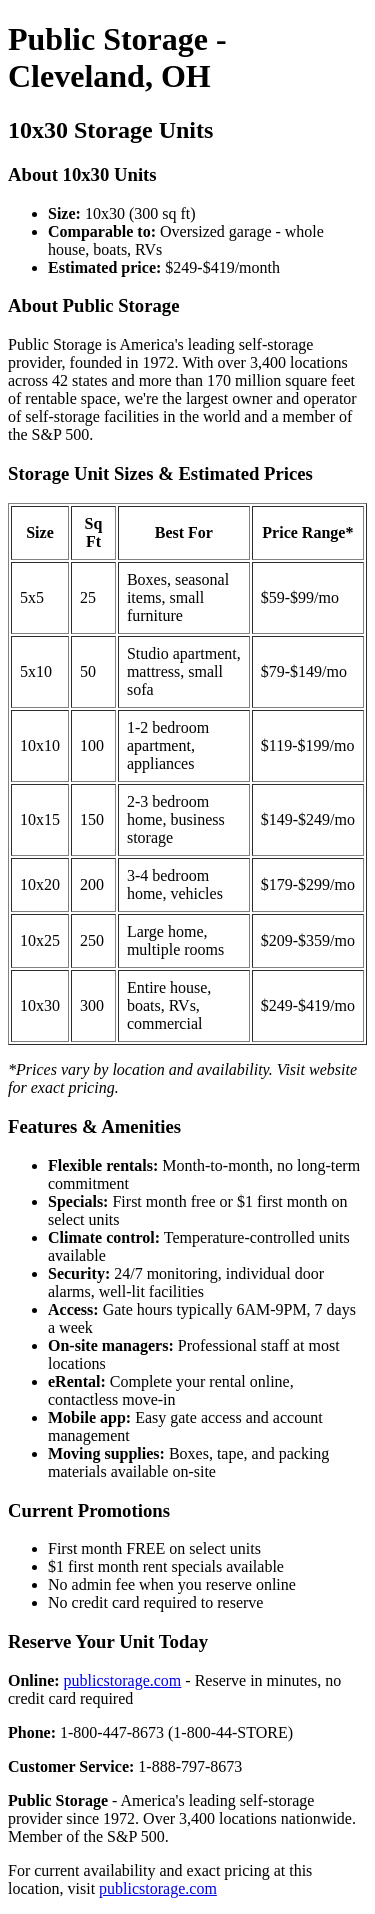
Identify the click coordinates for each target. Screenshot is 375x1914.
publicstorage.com (123, 1680)
